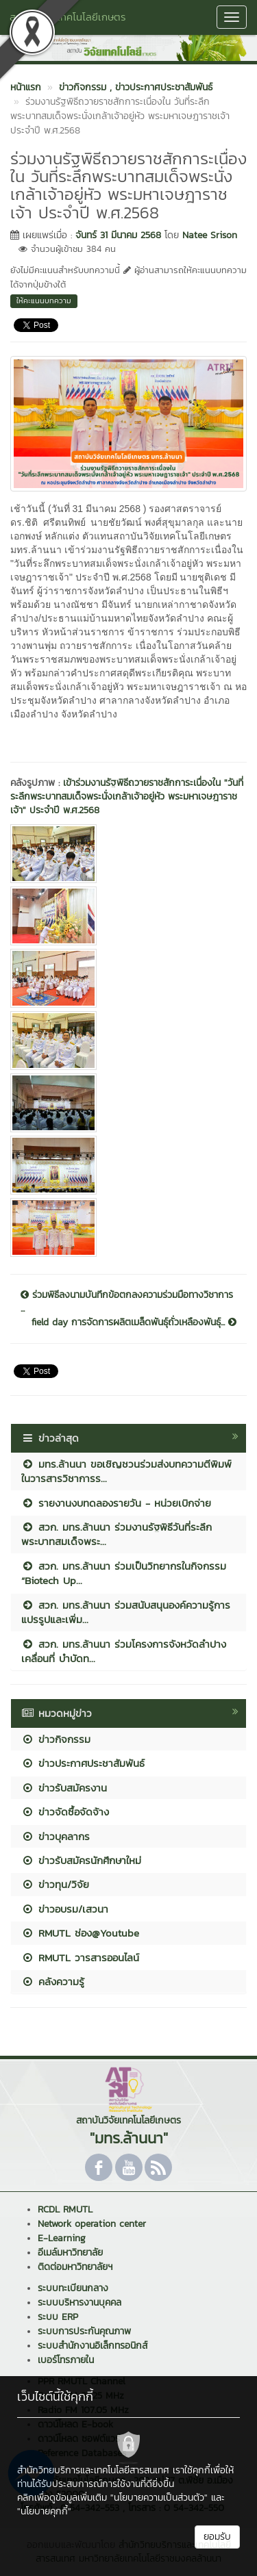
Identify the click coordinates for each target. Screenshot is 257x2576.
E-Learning (62, 2238)
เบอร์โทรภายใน (66, 2360)
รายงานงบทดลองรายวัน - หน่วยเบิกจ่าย (116, 1503)
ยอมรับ (217, 2536)
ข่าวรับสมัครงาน (64, 1788)
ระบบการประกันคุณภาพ (84, 2331)
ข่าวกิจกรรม (55, 1739)
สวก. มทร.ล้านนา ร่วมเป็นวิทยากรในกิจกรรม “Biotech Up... (123, 1573)
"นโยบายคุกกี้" (44, 2511)
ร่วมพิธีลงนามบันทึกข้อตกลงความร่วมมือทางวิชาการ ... (127, 1302)
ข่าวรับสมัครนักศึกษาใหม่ (81, 1860)
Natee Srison (209, 235)
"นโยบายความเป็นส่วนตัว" (159, 2497)
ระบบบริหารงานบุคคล (79, 2302)
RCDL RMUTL (65, 2209)
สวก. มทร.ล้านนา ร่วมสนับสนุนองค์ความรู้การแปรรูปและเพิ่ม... (125, 1612)
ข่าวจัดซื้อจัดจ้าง (65, 1812)
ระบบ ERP (58, 2317)
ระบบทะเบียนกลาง (73, 2288)
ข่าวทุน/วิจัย (55, 1884)
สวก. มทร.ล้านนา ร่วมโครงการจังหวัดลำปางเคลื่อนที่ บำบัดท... (123, 1651)
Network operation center (92, 2224)
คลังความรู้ (52, 1981)
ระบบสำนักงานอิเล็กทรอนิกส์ (92, 2345)
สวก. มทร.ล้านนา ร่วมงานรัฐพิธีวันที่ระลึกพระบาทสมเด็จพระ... (116, 1534)
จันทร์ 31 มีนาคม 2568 (118, 235)
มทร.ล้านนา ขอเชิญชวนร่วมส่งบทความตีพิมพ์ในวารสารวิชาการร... (126, 1471)
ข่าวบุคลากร (55, 1836)
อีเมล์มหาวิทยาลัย (70, 2252)
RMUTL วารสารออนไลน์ (80, 1957)
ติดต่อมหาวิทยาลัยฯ (75, 2267)
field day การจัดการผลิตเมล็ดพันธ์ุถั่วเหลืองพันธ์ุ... (134, 1322)
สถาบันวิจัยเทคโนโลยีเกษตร (68, 17)
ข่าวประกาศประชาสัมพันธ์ (83, 1763)
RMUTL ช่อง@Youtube (80, 1933)
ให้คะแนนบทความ (43, 300)
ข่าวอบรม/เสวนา (64, 1909)
